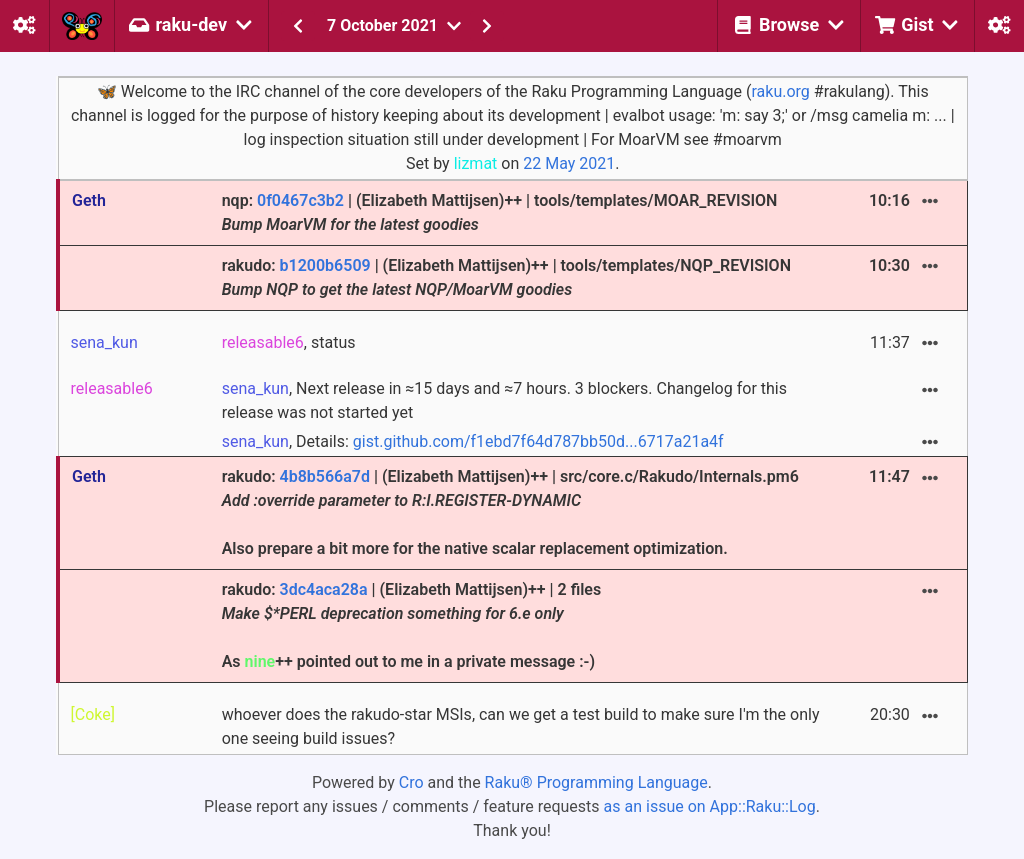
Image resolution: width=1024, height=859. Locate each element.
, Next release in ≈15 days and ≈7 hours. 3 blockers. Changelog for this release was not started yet (504, 400)
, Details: (473, 441)
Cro (411, 782)
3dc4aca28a (324, 589)
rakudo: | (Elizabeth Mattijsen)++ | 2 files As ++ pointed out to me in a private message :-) (412, 625)
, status (289, 342)
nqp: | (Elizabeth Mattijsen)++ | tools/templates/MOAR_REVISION (500, 212)
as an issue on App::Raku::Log (710, 806)
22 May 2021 (569, 163)
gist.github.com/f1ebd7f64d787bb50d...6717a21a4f (538, 441)
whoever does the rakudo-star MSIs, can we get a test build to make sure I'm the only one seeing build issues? (521, 726)
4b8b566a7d (325, 476)
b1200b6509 (325, 265)
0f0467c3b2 (300, 200)
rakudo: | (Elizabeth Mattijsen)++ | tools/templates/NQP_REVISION (506, 277)
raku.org (780, 91)
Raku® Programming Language (596, 782)
